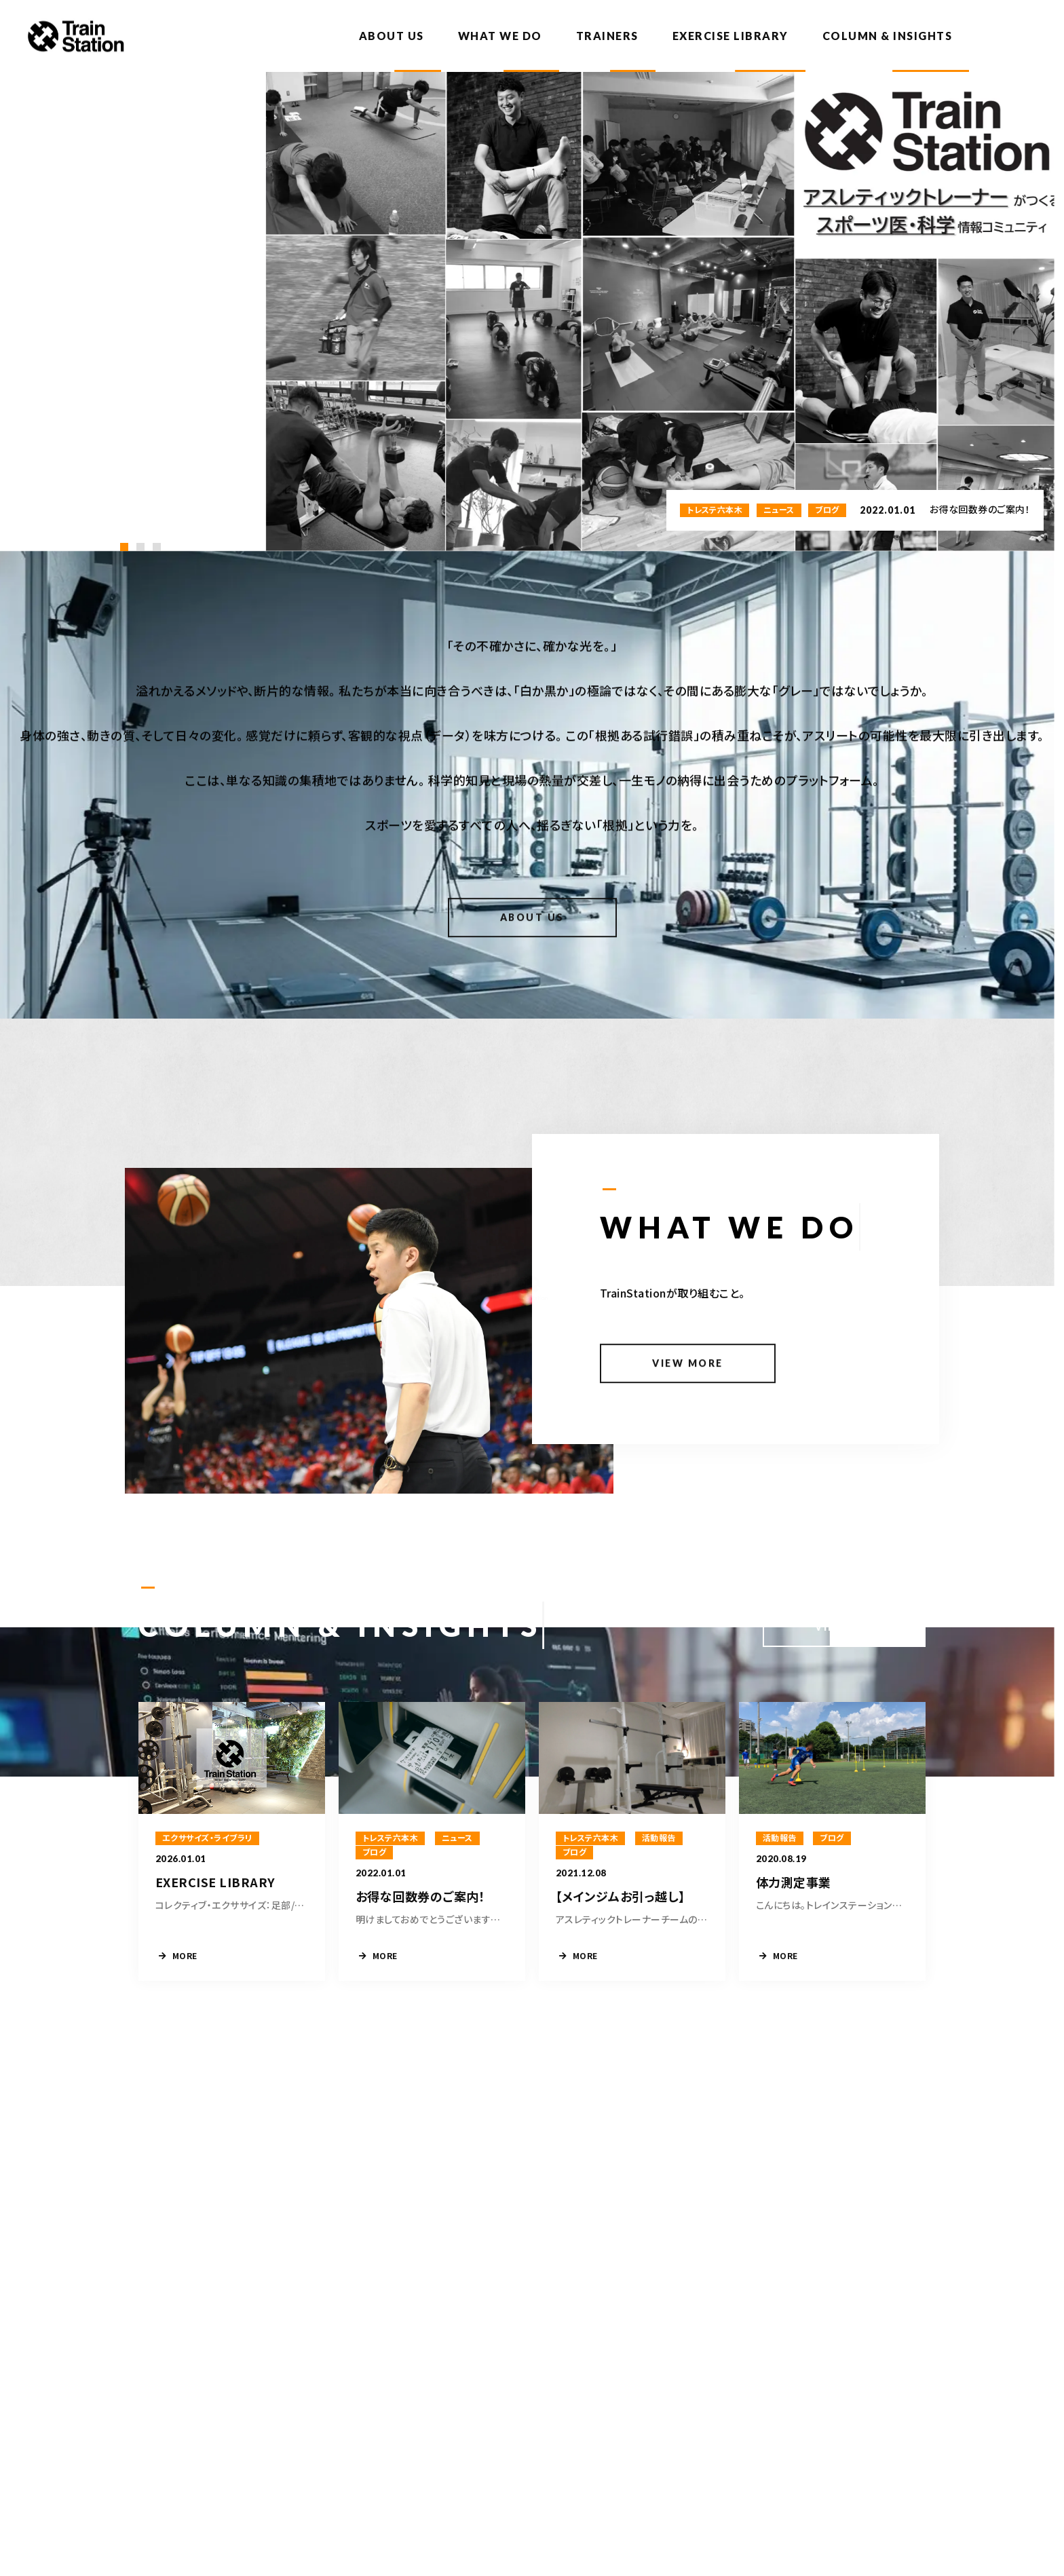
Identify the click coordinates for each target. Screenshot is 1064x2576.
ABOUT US (391, 35)
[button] (124, 547)
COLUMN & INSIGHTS (887, 35)
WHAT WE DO (500, 35)
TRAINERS (607, 35)
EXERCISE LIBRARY (730, 35)
